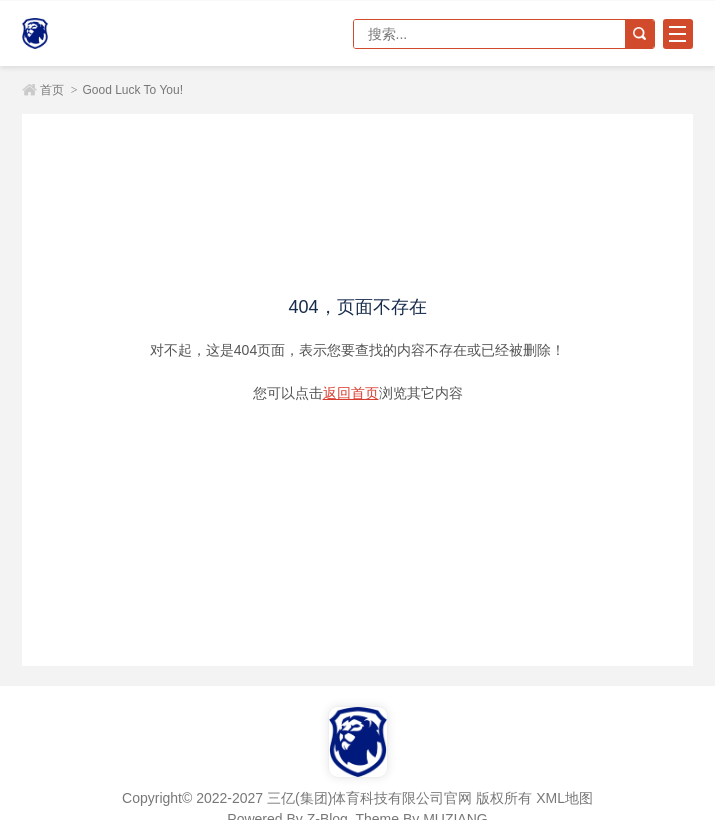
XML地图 (564, 798)
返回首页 (351, 393)
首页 (52, 90)
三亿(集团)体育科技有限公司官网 (92, 33)
